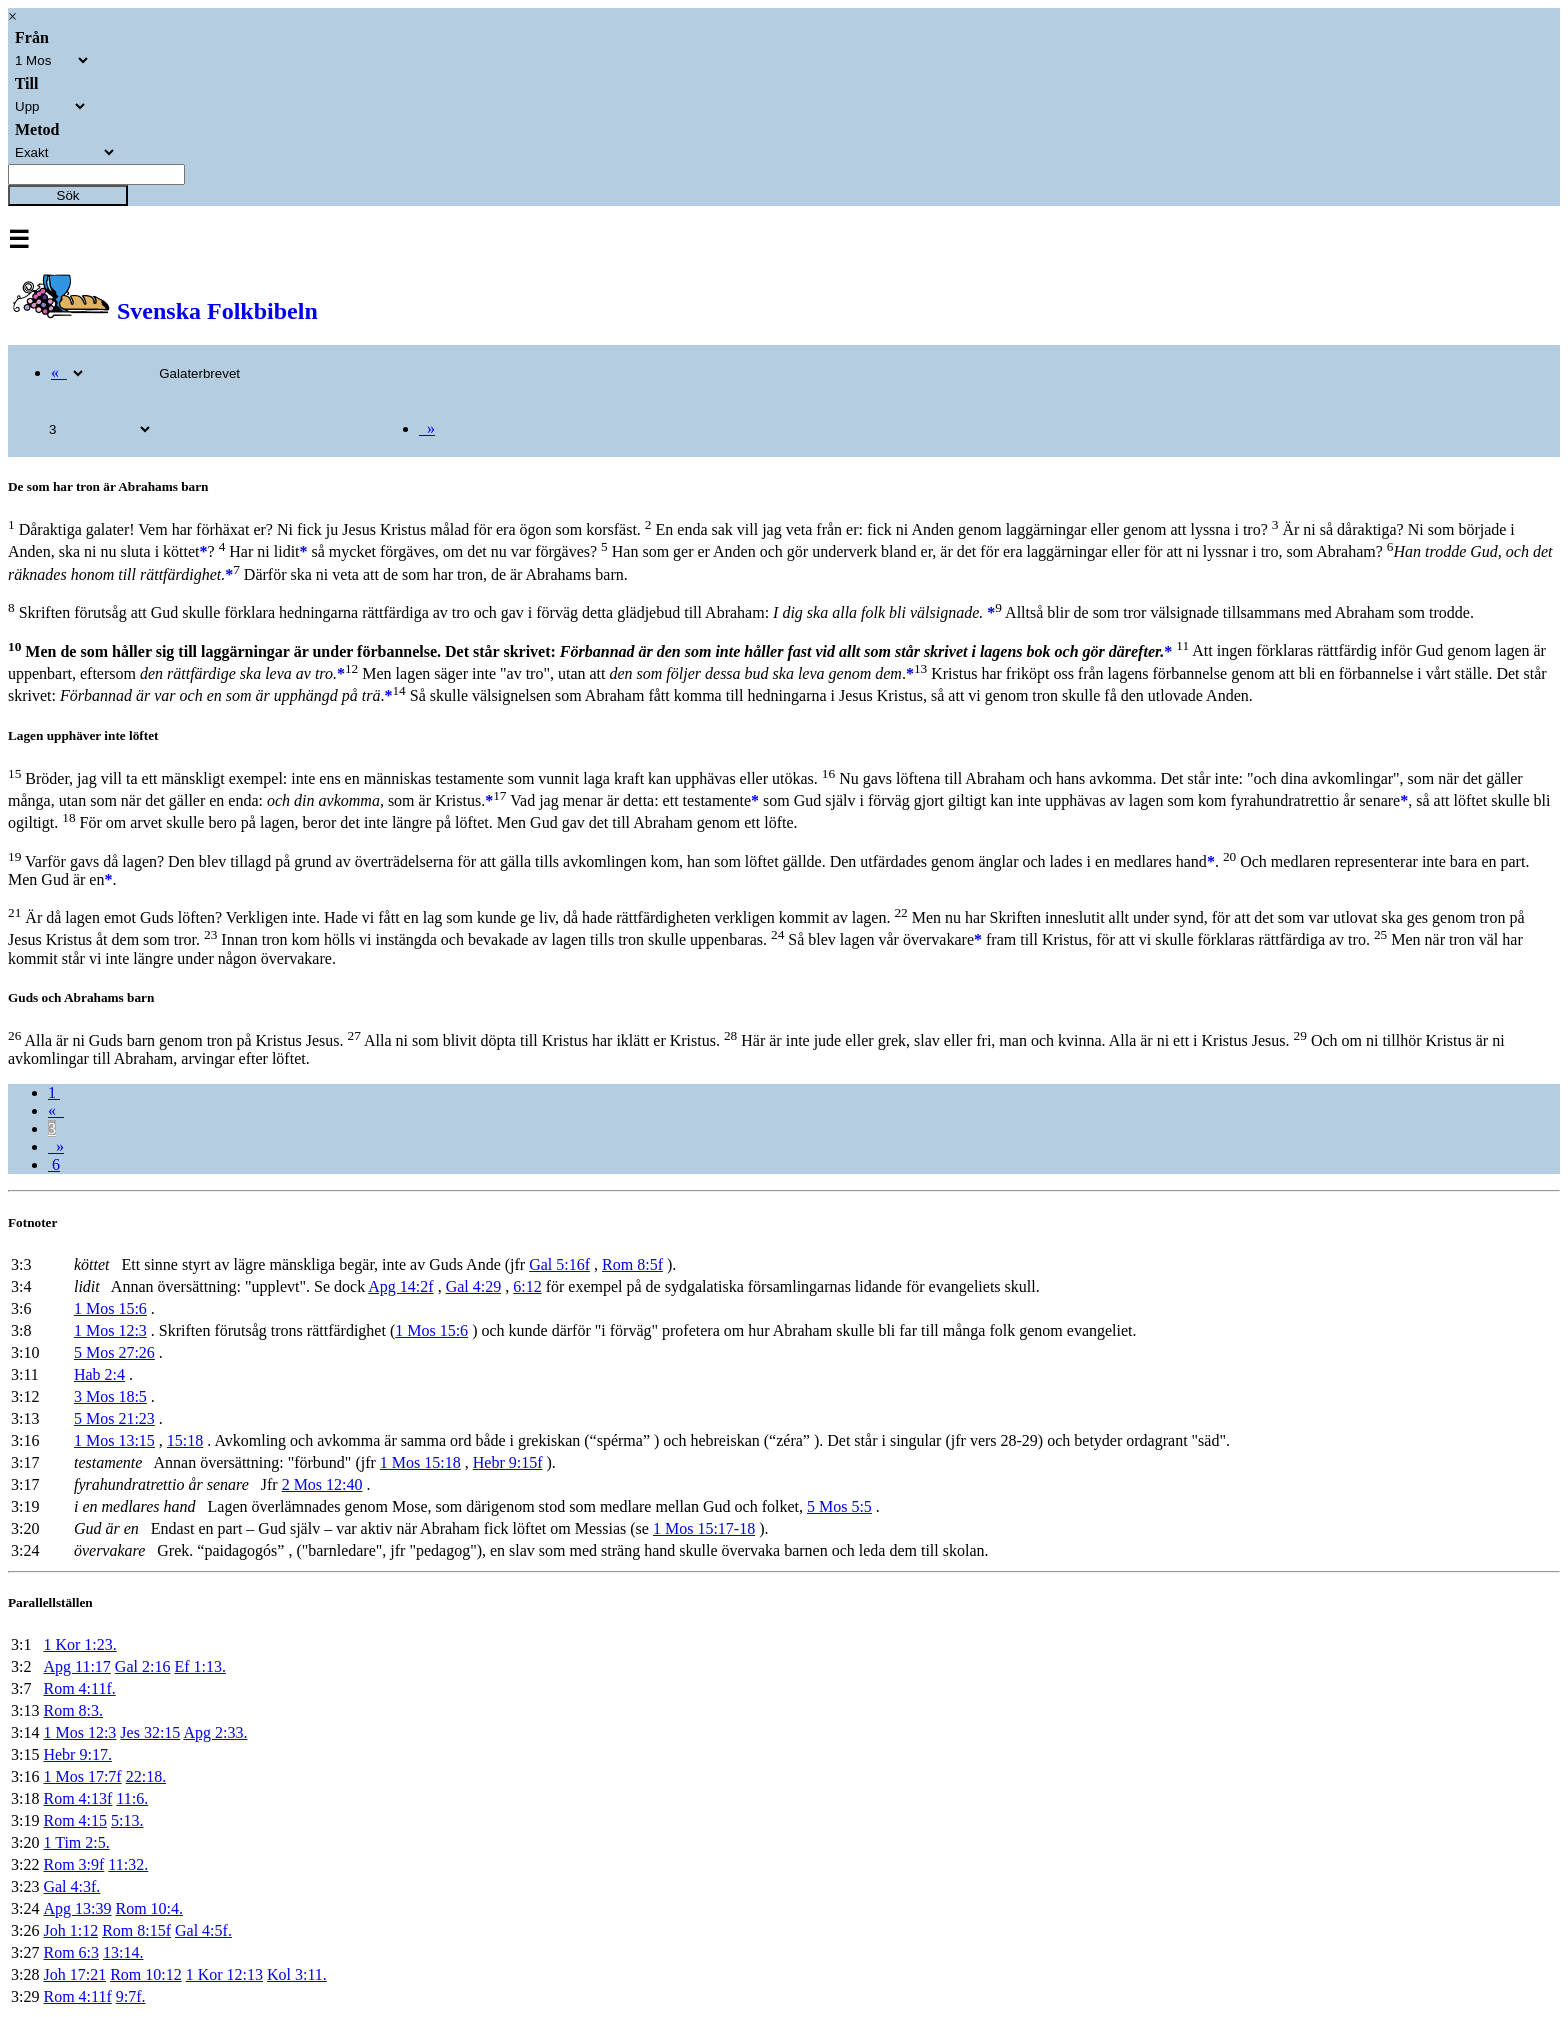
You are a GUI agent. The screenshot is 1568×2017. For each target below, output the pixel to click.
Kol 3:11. (297, 1974)
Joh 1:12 (70, 1930)
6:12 (527, 1286)
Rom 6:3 (71, 1952)
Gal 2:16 (143, 1666)
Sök (68, 195)
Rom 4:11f (77, 1996)
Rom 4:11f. (79, 1688)
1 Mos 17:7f (82, 1776)
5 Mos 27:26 (114, 1352)
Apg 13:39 (77, 1908)
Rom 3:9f (73, 1864)
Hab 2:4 (99, 1374)
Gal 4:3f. (71, 1886)
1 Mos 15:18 (420, 1462)
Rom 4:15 (75, 1820)
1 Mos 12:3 (110, 1330)
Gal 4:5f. (203, 1930)
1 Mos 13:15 (114, 1440)
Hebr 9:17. (77, 1754)
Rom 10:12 (146, 1974)
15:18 (185, 1440)
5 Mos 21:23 (114, 1418)
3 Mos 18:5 (110, 1396)
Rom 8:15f (136, 1930)
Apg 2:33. (215, 1732)
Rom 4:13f (77, 1798)
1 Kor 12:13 (224, 1974)
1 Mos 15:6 (110, 1308)
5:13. (127, 1820)
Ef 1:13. (200, 1666)
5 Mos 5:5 (839, 1506)
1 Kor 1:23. (79, 1644)
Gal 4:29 (474, 1286)
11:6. (132, 1798)
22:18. (146, 1776)
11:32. (128, 1864)
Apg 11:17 (76, 1666)
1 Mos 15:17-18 (704, 1528)
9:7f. (131, 1996)
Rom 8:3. (73, 1710)
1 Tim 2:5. (76, 1842)
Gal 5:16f (559, 1264)
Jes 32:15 (150, 1732)
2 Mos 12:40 (322, 1484)
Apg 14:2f (400, 1286)
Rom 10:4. (149, 1908)
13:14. (123, 1952)
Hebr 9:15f (508, 1462)
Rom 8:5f (632, 1264)
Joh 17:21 (74, 1974)
